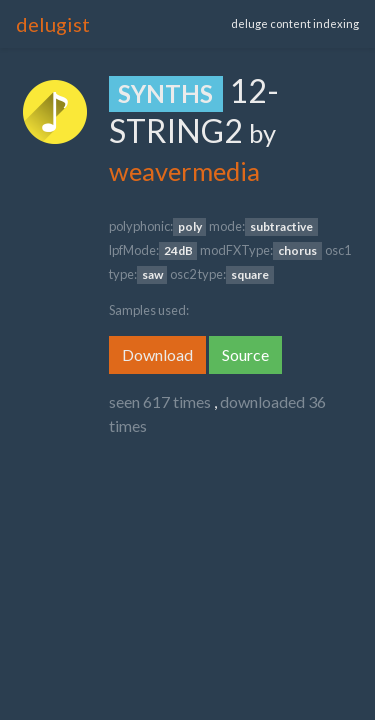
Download (157, 354)
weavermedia (184, 171)
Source (245, 354)
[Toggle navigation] (169, 24)
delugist (53, 24)
